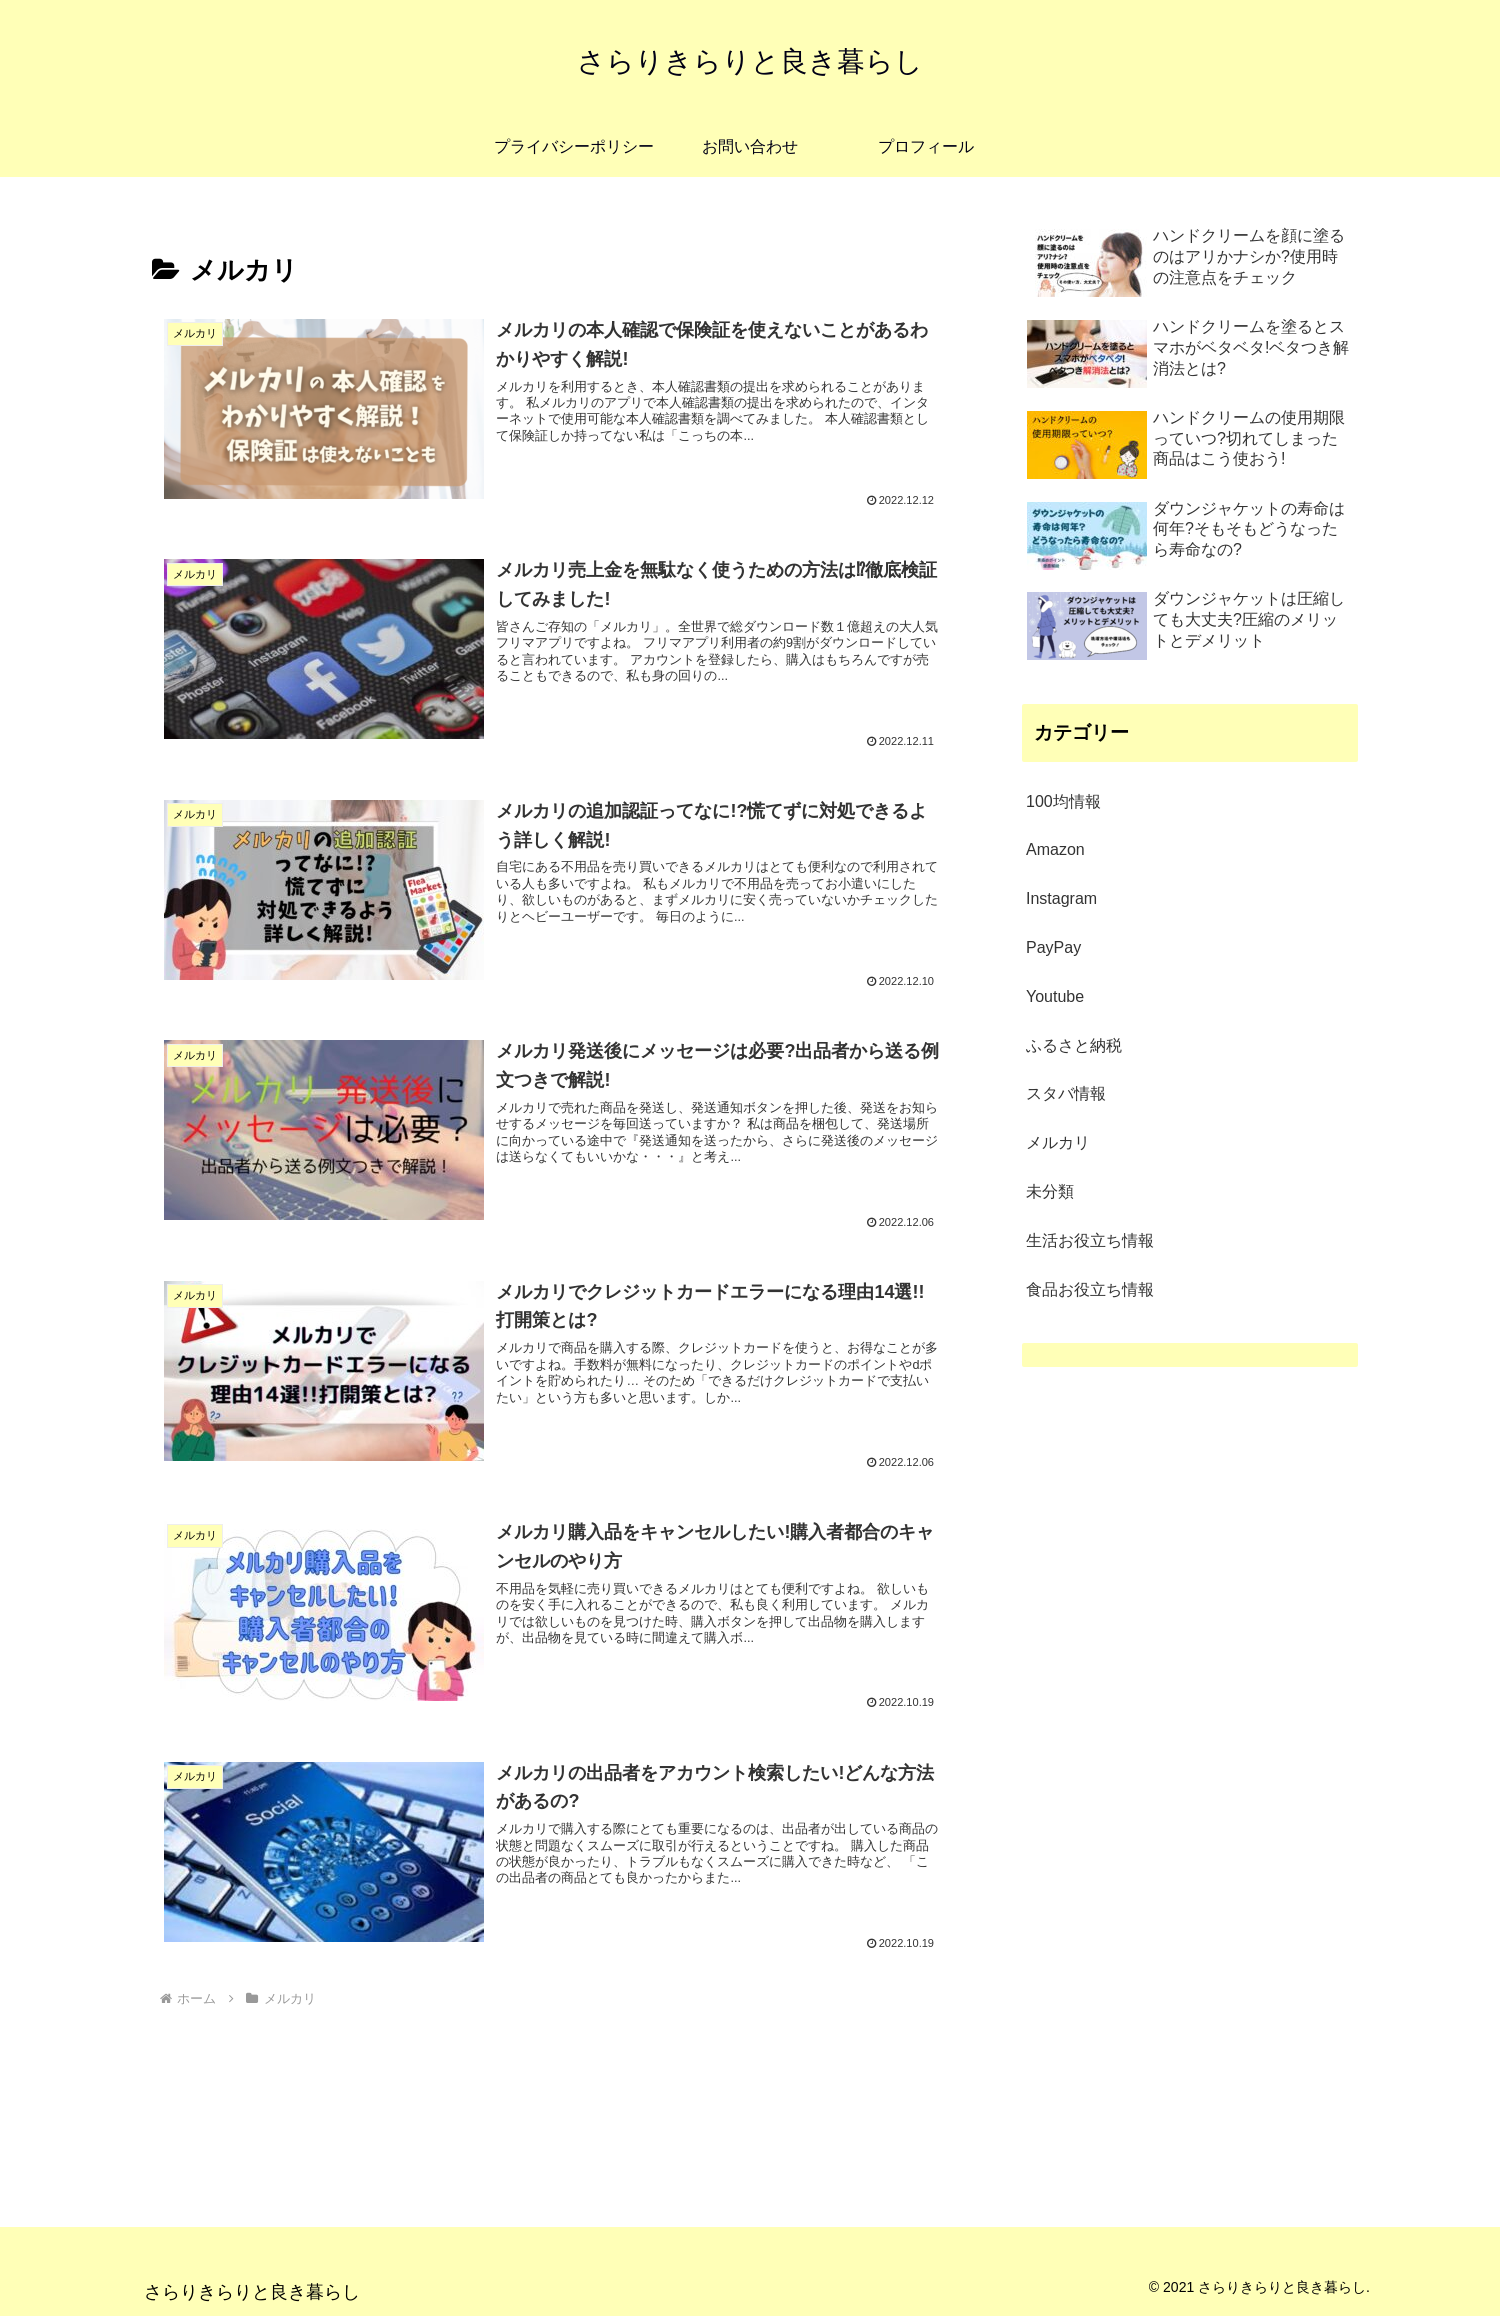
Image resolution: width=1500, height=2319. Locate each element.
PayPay (1053, 947)
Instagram (1061, 898)
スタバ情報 (1066, 1093)
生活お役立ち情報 (1090, 1240)
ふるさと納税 (1074, 1045)
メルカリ (1058, 1142)
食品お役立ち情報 (1090, 1289)
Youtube (1055, 996)
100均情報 (1063, 801)
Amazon (1055, 849)
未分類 (1050, 1191)
